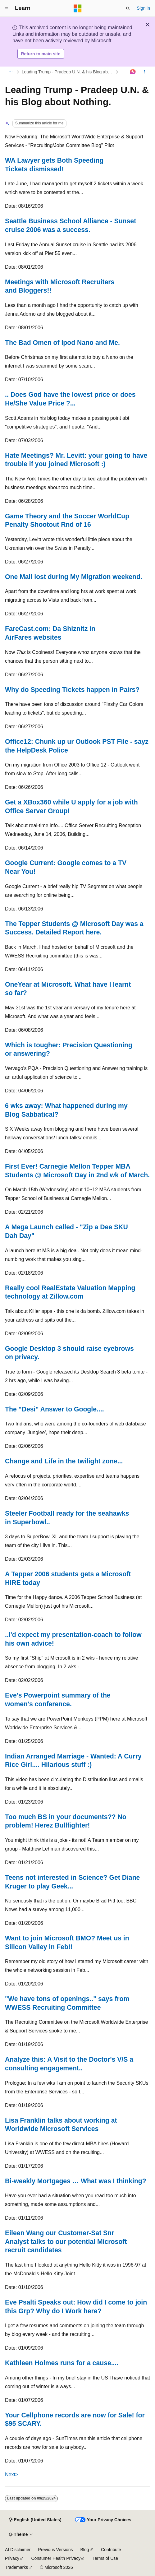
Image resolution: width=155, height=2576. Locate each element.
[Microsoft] (78, 8)
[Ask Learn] (133, 72)
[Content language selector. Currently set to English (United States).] (35, 2520)
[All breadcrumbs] (10, 72)
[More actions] (144, 72)
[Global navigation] (6, 8)
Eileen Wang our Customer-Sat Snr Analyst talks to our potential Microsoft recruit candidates (66, 2241)
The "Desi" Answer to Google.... (54, 1409)
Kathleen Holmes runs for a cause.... (61, 2362)
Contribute (111, 2549)
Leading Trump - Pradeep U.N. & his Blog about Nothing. (68, 71)
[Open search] (128, 8)
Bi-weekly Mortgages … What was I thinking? (75, 2181)
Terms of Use (105, 2558)
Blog (84, 2549)
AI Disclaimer (17, 2549)
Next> (11, 2474)
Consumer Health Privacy (55, 2558)
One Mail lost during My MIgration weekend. (73, 576)
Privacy (12, 2558)
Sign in (143, 8)
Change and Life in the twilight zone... (64, 1461)
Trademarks (16, 2567)
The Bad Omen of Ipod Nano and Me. (62, 342)
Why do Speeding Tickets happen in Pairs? (72, 689)
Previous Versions (55, 2549)
